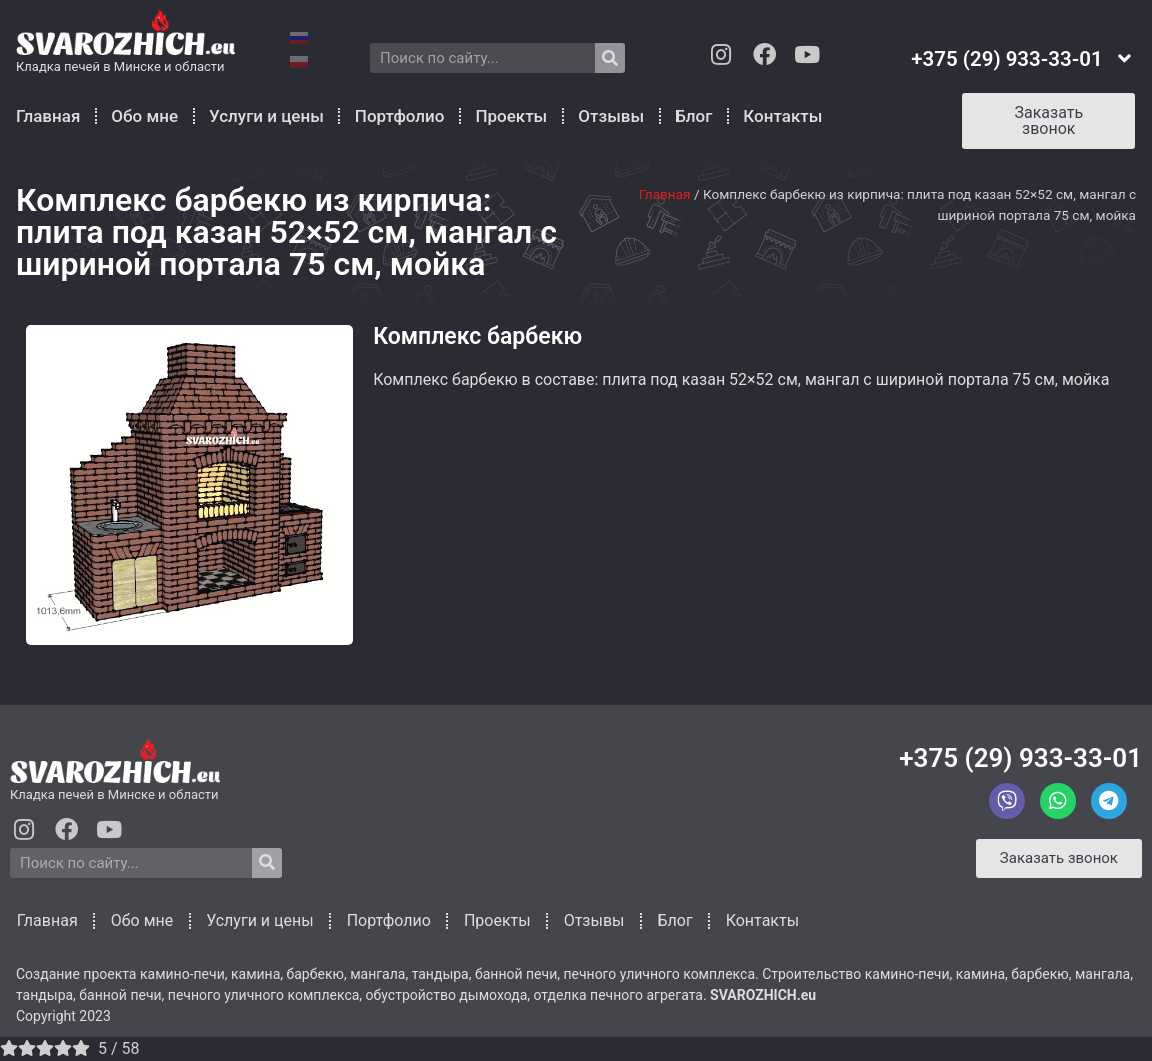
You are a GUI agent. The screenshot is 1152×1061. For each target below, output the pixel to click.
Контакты (782, 116)
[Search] (610, 58)
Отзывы (611, 116)
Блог (693, 116)
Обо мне (144, 116)
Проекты (511, 116)
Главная (48, 116)
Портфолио (400, 116)
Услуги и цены (266, 116)
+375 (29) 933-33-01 (1020, 758)
